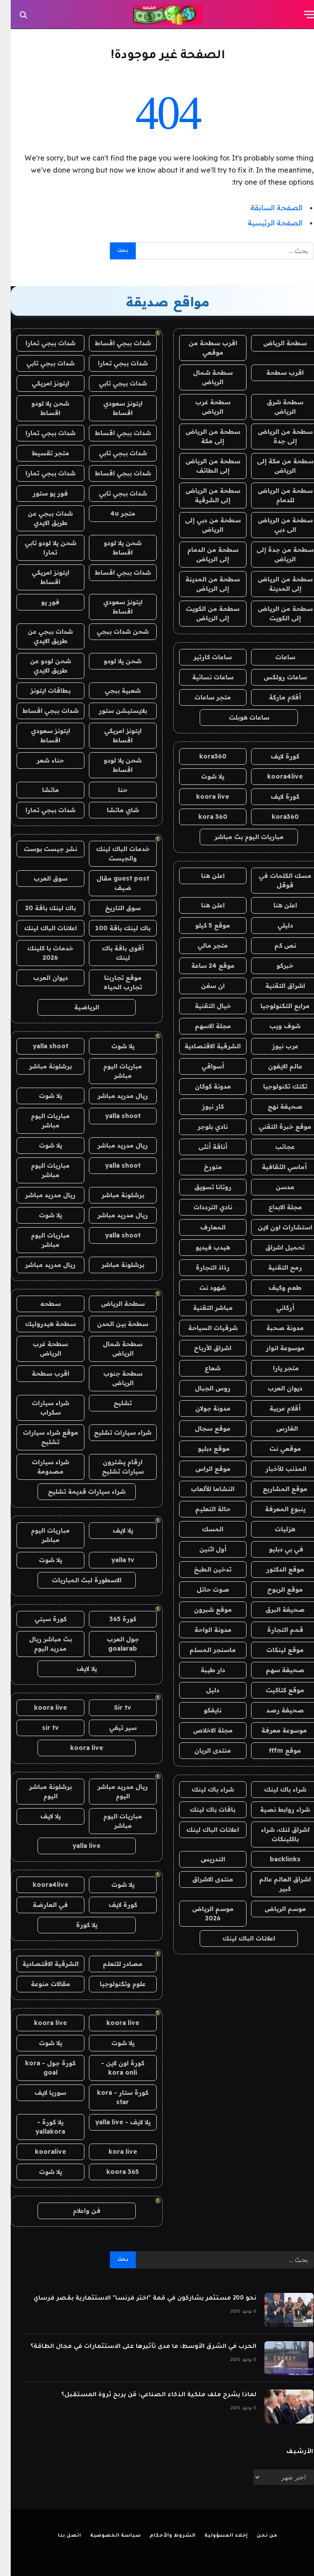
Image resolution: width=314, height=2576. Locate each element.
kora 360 (202, 817)
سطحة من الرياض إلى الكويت (274, 613)
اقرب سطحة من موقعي (202, 347)
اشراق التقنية (274, 986)
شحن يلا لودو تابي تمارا (40, 547)
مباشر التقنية (202, 1308)
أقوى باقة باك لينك (112, 953)
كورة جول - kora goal (39, 2067)
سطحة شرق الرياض (274, 406)
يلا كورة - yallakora (39, 2126)
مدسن (274, 1187)
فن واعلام (76, 2211)
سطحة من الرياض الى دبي (274, 525)
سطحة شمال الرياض (202, 377)
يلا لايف (112, 1530)
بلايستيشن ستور (112, 711)
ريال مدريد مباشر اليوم (112, 1791)
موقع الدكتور (274, 1569)
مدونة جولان (202, 1408)
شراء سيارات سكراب (40, 1407)
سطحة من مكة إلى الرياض (274, 466)
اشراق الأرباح (202, 1348)
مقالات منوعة (39, 1984)
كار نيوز (202, 1106)
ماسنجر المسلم (202, 1650)
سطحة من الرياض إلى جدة (274, 436)
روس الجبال (202, 1388)
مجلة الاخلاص (202, 1730)
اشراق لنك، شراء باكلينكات (274, 1834)
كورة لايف (274, 756)
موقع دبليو (202, 1449)
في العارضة (39, 1905)
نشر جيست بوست (40, 849)
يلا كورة (76, 1925)
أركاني (274, 1308)
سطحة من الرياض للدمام (274, 495)
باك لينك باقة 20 (39, 908)
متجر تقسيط (40, 453)
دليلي (274, 925)
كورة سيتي (40, 1619)
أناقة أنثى (202, 1147)
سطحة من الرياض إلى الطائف (202, 466)
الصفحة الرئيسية (264, 222)
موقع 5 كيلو (201, 925)
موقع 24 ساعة (202, 966)
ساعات (274, 657)
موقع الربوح (274, 1589)
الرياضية (75, 1007)
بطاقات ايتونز (40, 690)
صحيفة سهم (274, 1670)
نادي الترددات (202, 1207)
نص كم (274, 945)
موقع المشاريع (274, 1489)
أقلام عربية (274, 1408)
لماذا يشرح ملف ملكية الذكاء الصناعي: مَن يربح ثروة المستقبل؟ (148, 2395)
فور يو (39, 602)
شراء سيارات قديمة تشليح (76, 1491)
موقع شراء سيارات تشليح (39, 1437)
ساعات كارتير (202, 657)
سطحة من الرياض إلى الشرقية (202, 495)
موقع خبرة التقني (274, 1127)
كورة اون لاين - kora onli (112, 2067)
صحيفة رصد (274, 1710)
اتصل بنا (59, 2535)
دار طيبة (202, 1670)
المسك (202, 1529)
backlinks (274, 1859)
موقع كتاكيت (274, 1690)
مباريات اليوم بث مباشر (238, 837)
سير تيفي (112, 1728)
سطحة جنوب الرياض (112, 1378)
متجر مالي (202, 945)
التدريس (202, 1859)
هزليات (274, 1529)
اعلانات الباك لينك (202, 1830)
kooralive (39, 2152)
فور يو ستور (39, 493)
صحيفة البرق (274, 1610)
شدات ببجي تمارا (40, 343)
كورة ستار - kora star (112, 2097)
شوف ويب (274, 1026)
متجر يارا (274, 1368)
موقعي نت (274, 1449)
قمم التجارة (274, 1630)
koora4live (274, 776)
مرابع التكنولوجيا (274, 1006)
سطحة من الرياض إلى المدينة (274, 584)
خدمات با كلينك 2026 (40, 953)
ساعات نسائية (202, 677)
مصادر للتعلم (112, 1964)
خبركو (274, 966)
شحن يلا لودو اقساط (40, 408)
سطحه (39, 1304)
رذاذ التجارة (202, 1267)
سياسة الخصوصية (105, 2535)
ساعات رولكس (274, 677)
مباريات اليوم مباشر (111, 1071)
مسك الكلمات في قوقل (274, 880)
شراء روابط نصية (274, 1809)
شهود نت (201, 1288)
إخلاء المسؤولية (215, 2535)
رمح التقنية (274, 1267)
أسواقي (202, 1066)
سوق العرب (40, 878)
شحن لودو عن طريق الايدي (39, 665)
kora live (112, 2152)
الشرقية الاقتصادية (202, 1046)
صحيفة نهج (274, 1106)
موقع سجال (202, 1428)
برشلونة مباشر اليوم (39, 1791)
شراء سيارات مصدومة (40, 1466)
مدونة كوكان (202, 1086)
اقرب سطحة (274, 373)
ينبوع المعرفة (274, 1509)
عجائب (274, 1147)
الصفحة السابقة (265, 207)
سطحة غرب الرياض (202, 406)
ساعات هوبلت (238, 717)
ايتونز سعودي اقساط (112, 408)
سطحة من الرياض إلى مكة (202, 436)
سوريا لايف (39, 2093)
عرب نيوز (274, 1046)
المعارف (202, 1227)
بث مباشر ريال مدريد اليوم (39, 1643)
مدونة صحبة (274, 1328)
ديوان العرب (274, 1388)
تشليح (112, 1403)
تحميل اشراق (274, 1247)
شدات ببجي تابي (40, 363)
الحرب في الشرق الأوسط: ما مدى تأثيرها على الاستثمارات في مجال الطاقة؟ (133, 2346)
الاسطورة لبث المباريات (76, 1580)
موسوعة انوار (274, 1348)
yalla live (76, 1846)
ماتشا (39, 790)
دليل (202, 1690)
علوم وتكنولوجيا (112, 1984)
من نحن (256, 2535)
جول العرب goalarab (112, 1643)
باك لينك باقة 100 (112, 928)
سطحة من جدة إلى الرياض (274, 554)
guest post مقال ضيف (112, 883)
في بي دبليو (274, 1549)
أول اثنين (202, 1549)
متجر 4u (112, 513)
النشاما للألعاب (202, 1489)
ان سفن (202, 986)
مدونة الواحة (202, 1630)
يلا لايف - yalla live (112, 2122)
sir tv (39, 1728)
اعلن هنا (202, 876)
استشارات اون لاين (274, 1227)
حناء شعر (39, 760)
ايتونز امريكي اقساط (40, 577)
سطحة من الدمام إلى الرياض (202, 554)
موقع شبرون (202, 1610)
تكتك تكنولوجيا (274, 1086)
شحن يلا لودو (112, 661)
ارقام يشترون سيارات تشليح (112, 1466)
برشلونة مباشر (39, 1066)
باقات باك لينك (202, 1809)
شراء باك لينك (274, 1789)
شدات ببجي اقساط (112, 343)
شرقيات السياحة (202, 1328)
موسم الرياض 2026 (202, 1913)
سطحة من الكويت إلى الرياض (202, 613)
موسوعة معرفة (274, 1730)
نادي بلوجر (202, 1127)
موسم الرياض (274, 1909)
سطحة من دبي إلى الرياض (202, 525)
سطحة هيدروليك (39, 1324)
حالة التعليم (202, 1509)
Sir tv (112, 1707)
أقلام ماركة (274, 697)
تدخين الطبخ (202, 1569)
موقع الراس (202, 1469)
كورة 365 (112, 1619)
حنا (112, 790)
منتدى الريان (202, 1750)
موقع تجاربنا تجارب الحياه (112, 982)
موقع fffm (274, 1750)
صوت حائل (202, 1589)
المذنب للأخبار (274, 1469)
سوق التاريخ (112, 908)
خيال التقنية (202, 1006)
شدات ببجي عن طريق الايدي (39, 518)
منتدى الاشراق (201, 1879)
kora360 (202, 756)
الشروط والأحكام (162, 2535)
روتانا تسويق (202, 1187)
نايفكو (202, 1710)
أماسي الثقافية (274, 1167)
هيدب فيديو (202, 1247)
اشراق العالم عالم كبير (274, 1884)
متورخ (202, 1167)
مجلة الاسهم (202, 1026)
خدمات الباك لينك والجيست (112, 853)
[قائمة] (299, 14)
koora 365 (112, 2172)
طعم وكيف (274, 1288)
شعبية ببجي (112, 690)
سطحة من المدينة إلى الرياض (202, 584)
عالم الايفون (274, 1066)
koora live (201, 796)
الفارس (274, 1428)
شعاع (202, 1368)
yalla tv (112, 1560)
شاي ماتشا (112, 810)
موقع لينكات (274, 1650)
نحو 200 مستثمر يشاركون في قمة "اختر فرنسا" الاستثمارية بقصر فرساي (134, 2298)
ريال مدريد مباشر (112, 1096)
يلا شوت (202, 776)
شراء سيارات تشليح (112, 1432)
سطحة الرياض (274, 343)
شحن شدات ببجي (112, 631)
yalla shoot (40, 1046)
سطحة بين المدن (112, 1324)
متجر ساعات (202, 697)
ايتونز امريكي (40, 383)
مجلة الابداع (274, 1207)
